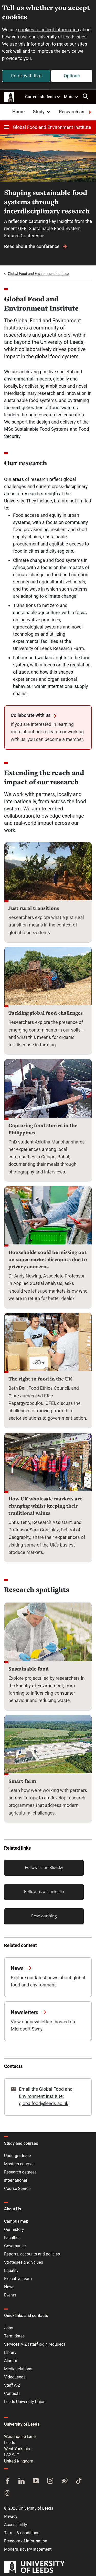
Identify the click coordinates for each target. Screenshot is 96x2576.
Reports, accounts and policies (32, 2254)
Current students (43, 96)
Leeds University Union (24, 2401)
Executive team (18, 2278)
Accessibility (15, 2524)
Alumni (10, 2360)
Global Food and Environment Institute (47, 127)
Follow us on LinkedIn (44, 1891)
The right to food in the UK (40, 1378)
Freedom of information (25, 2541)
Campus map (16, 2221)
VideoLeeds (15, 2377)
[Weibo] (64, 2481)
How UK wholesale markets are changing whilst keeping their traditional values (45, 1505)
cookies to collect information (48, 29)
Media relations (18, 2368)
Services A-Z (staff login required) (34, 2344)
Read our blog (44, 1915)
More (71, 96)
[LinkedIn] (21, 2481)
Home (18, 111)
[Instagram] (50, 2481)
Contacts (12, 2393)
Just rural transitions (33, 908)
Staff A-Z (12, 2385)
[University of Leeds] (34, 2567)
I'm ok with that (26, 75)
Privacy (10, 2516)
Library (10, 2352)
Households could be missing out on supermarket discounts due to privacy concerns (47, 1259)
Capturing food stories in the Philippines (42, 1129)
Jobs (8, 2327)
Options (72, 75)
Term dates (14, 2336)
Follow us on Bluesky (44, 1867)
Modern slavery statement (27, 2549)
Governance (15, 2245)
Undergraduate (17, 2155)
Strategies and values (23, 2262)
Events (10, 2295)
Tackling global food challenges (45, 1012)
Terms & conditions (21, 2532)
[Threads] (7, 2493)
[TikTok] (79, 2481)
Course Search (17, 2188)
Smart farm (22, 1781)
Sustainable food (28, 1668)
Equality (11, 2270)
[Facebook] (7, 2481)
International (15, 2180)
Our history (14, 2229)
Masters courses (19, 2163)
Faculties (12, 2237)
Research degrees (20, 2172)
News (9, 2286)
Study (42, 111)
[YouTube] (36, 2481)
